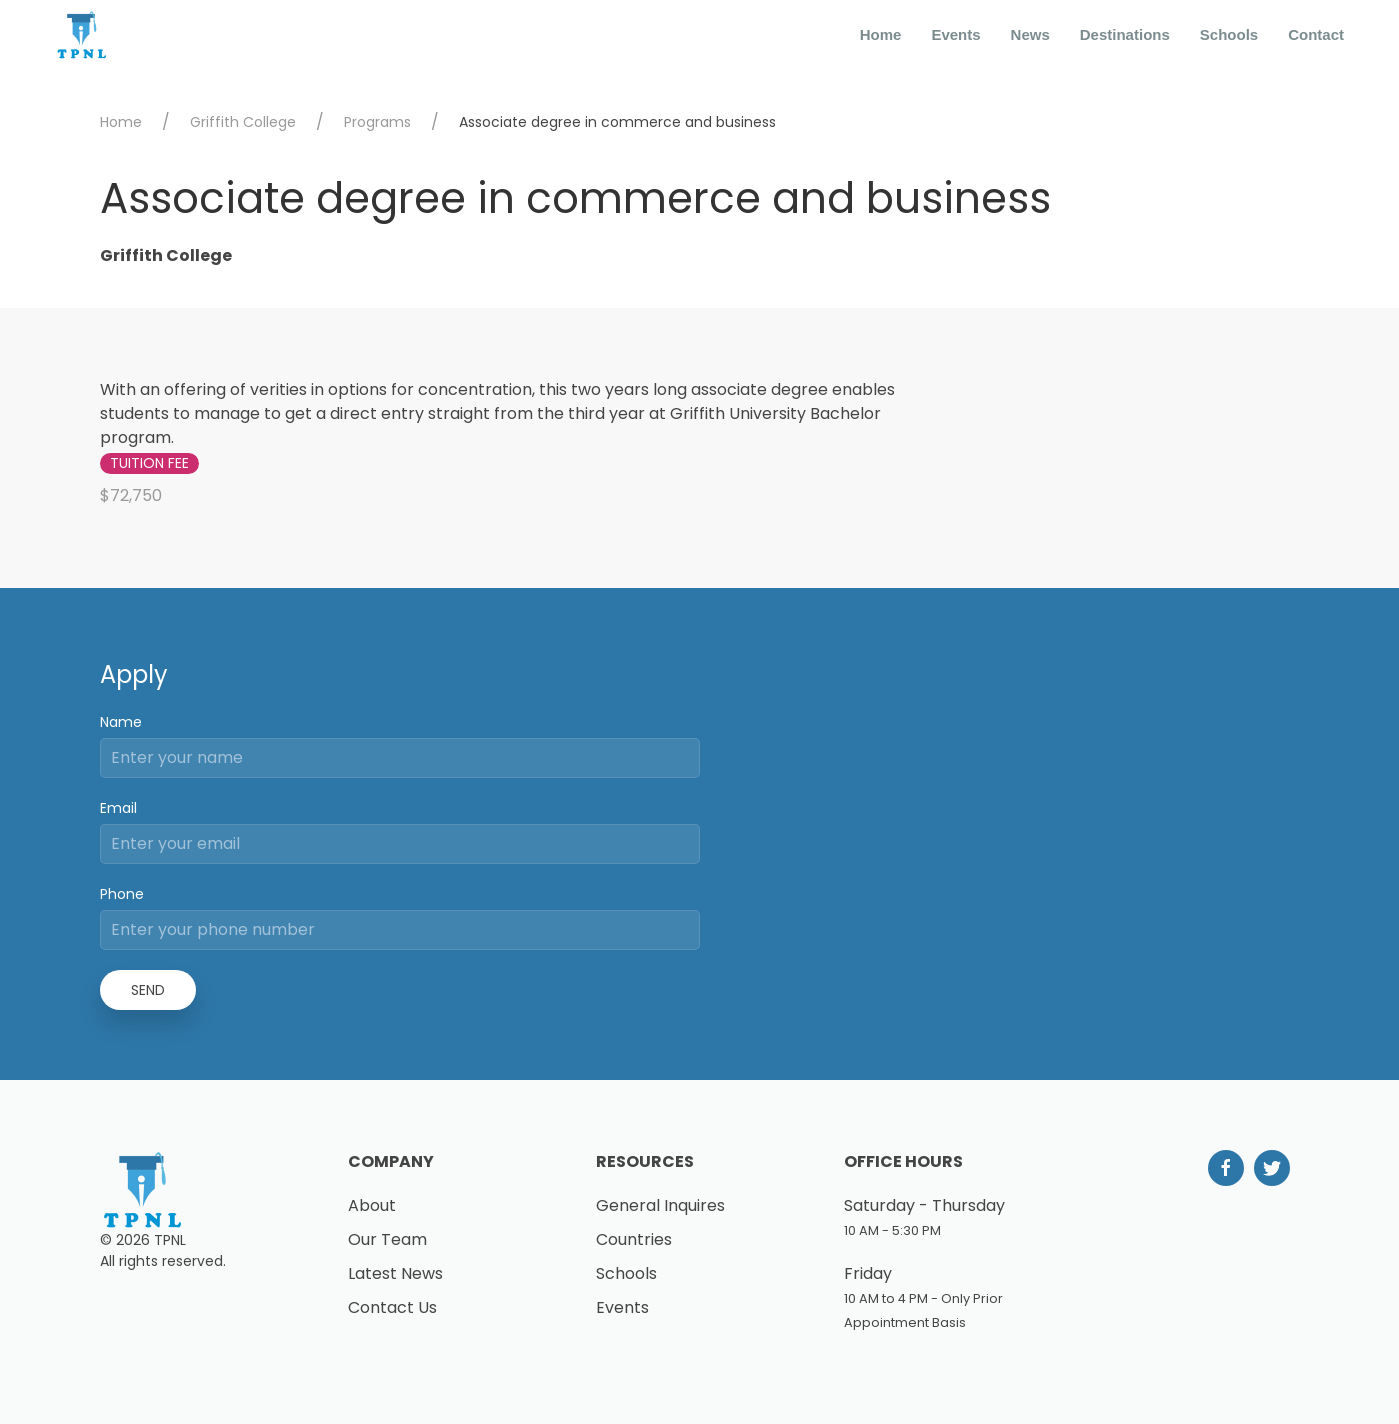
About (372, 1205)
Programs (377, 122)
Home (881, 34)
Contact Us (392, 1307)
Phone (122, 894)
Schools (1229, 34)
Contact (1316, 34)
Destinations (1125, 34)
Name (121, 722)
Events (955, 34)
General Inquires (660, 1205)
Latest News (395, 1273)
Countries (634, 1239)
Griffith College (243, 122)
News (1030, 34)
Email (118, 808)
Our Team (387, 1239)
